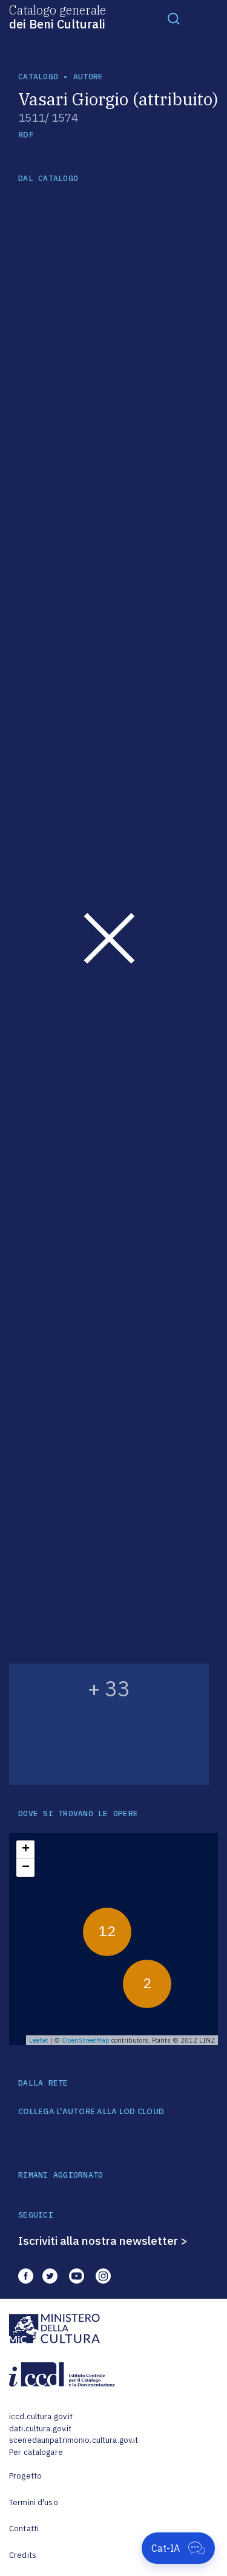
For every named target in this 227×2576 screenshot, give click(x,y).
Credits (22, 2555)
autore (88, 76)
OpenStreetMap (86, 2040)
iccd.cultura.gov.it (41, 2416)
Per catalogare (36, 2452)
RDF (25, 135)
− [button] (26, 1868)
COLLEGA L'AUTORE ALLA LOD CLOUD (91, 2111)
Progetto (25, 2476)
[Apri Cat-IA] (178, 2548)
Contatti (24, 2528)
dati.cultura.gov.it (40, 2428)
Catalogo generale (57, 16)
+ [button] (26, 1849)
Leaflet (38, 2040)
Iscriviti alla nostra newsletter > (103, 2240)
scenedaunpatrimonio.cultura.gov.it (73, 2440)
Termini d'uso (33, 2502)
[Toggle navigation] (173, 18)
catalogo (38, 76)
